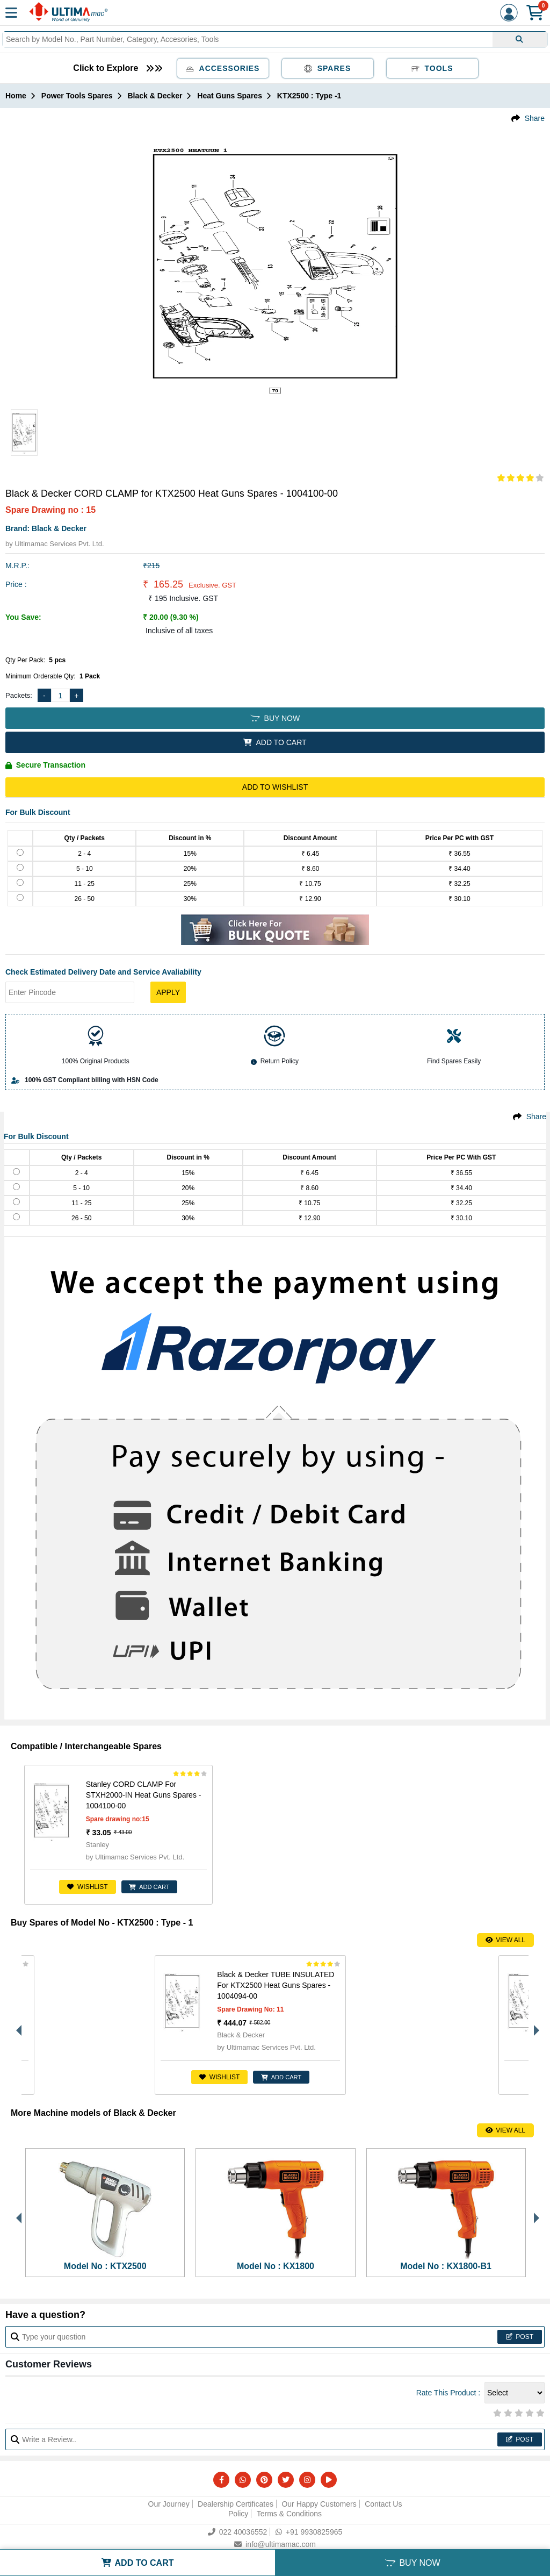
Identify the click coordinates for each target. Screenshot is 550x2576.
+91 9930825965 (309, 2532)
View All (505, 1940)
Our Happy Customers (318, 2504)
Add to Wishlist (275, 787)
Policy (238, 2513)
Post (519, 2337)
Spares (327, 68)
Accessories (223, 68)
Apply (168, 992)
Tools (432, 68)
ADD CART (142, 1887)
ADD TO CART (274, 742)
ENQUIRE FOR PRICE (496, 2077)
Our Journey (169, 2504)
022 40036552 (237, 2532)
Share (535, 118)
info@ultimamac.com (275, 2544)
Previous (16, 2025)
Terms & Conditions (289, 2513)
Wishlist (79, 1887)
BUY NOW (275, 718)
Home (15, 95)
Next (534, 2025)
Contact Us (383, 2504)
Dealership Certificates (235, 2504)
